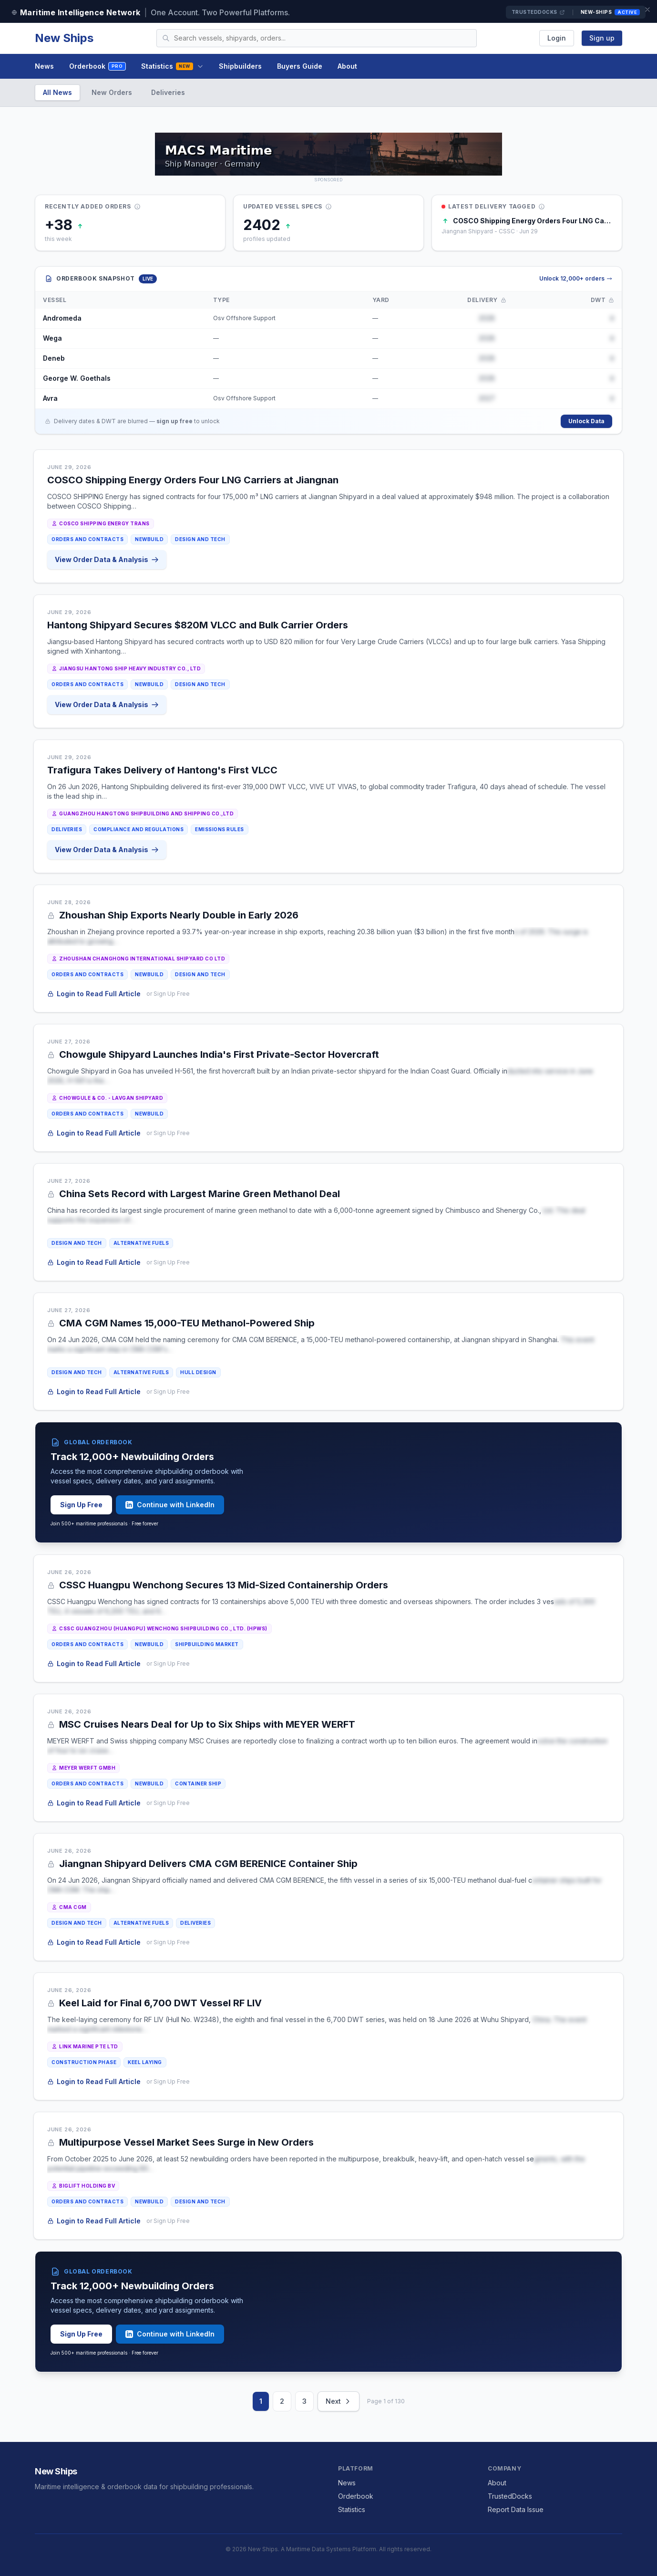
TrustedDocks (538, 12)
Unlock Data (586, 421)
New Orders (112, 92)
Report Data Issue (516, 2509)
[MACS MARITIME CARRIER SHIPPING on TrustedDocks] (328, 154)
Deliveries (168, 92)
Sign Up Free (81, 1505)
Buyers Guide (299, 66)
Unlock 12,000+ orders (575, 278)
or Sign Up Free (169, 993)
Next (338, 2401)
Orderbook (97, 66)
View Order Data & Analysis (108, 559)
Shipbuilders (240, 66)
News (44, 66)
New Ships (64, 38)
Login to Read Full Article (95, 994)
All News (57, 92)
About (347, 66)
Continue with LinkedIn (170, 1505)
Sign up (602, 38)
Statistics (172, 66)
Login (556, 38)
